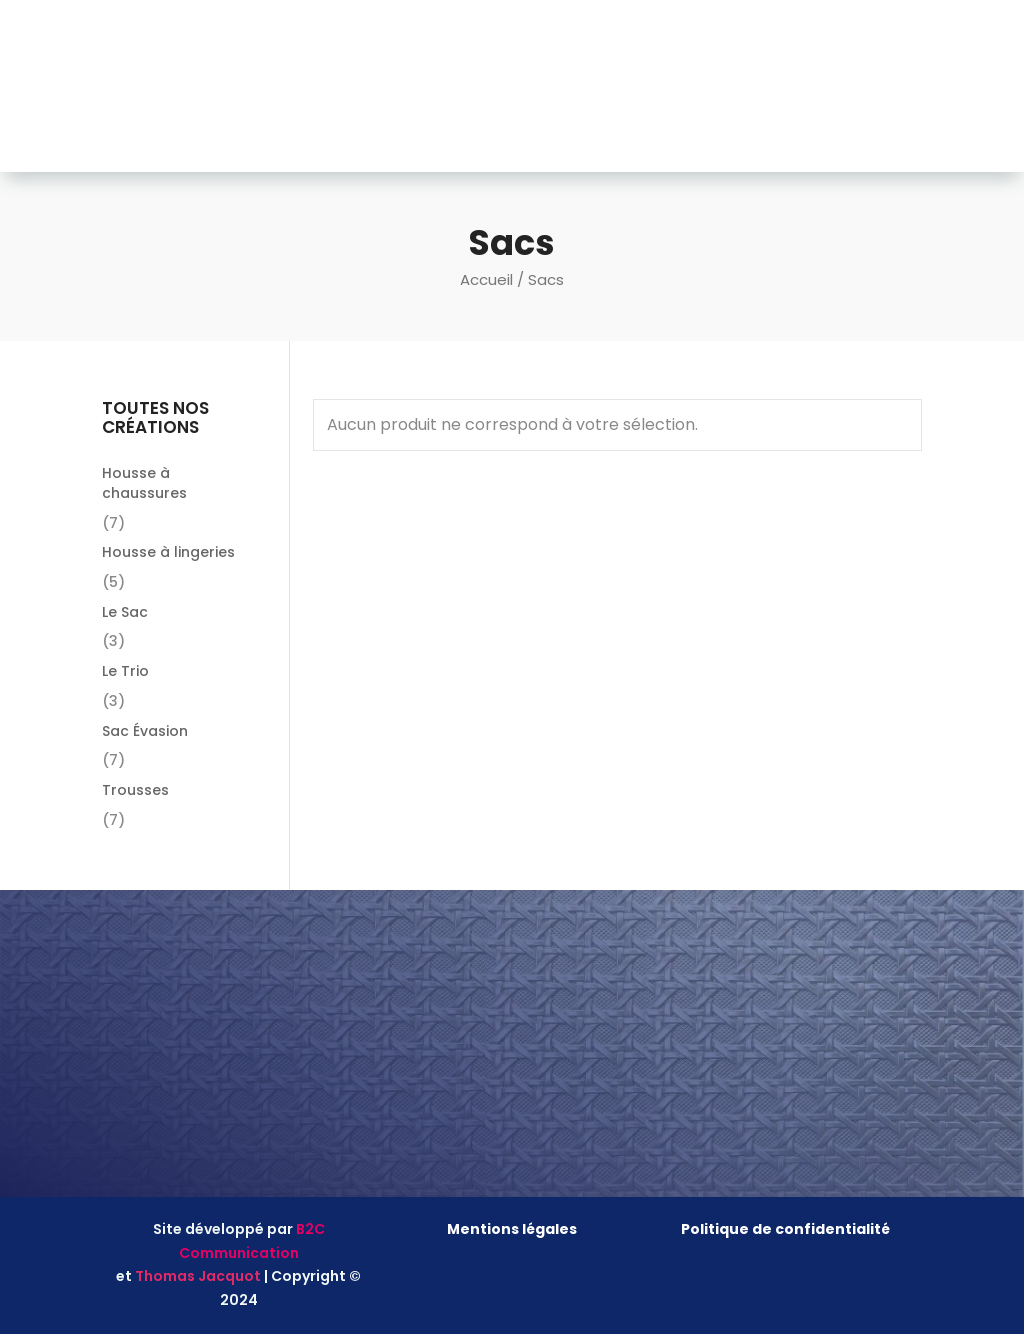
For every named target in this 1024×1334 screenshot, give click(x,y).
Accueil (486, 279)
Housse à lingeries (168, 552)
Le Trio (125, 671)
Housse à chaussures (144, 483)
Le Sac (125, 612)
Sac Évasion (145, 731)
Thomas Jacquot (198, 1276)
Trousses (135, 790)
